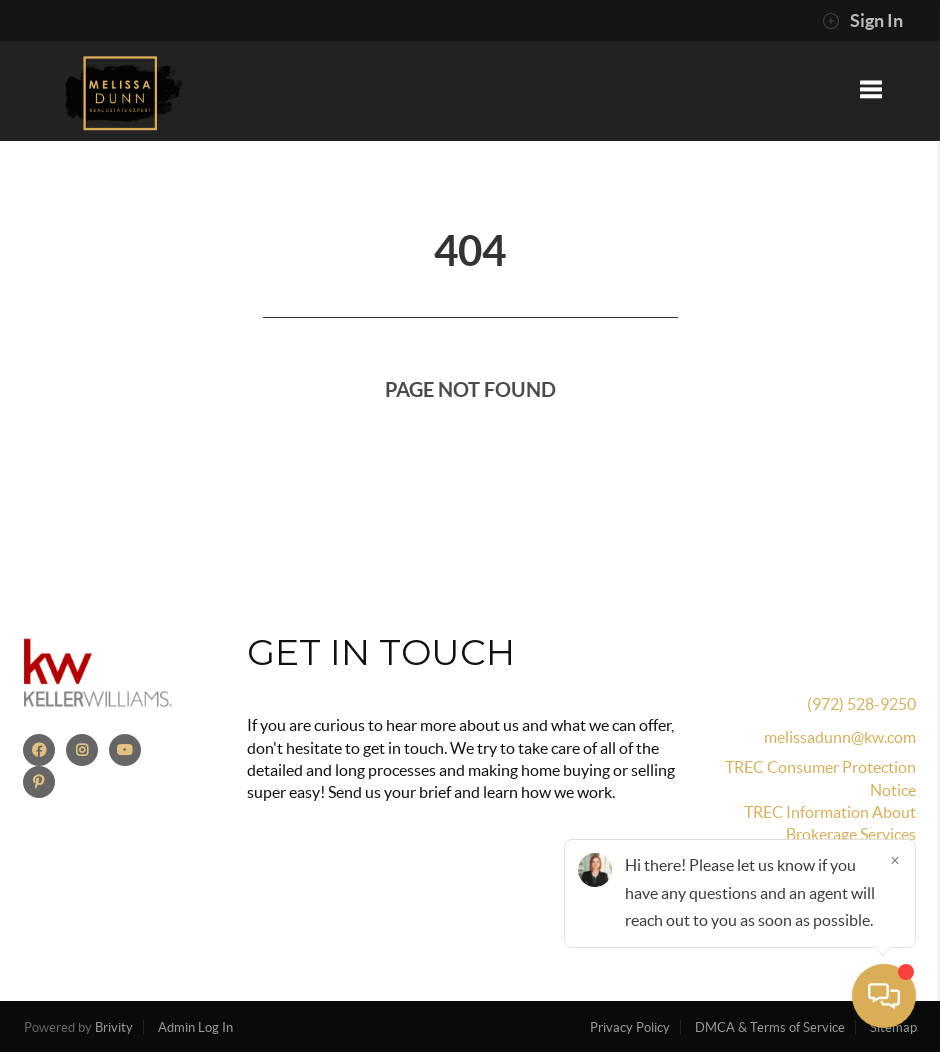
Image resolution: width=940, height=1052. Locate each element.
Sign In (862, 21)
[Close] (895, 860)
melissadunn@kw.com (840, 737)
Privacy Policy (630, 1027)
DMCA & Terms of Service (770, 1027)
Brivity (114, 1027)
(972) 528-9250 (861, 704)
